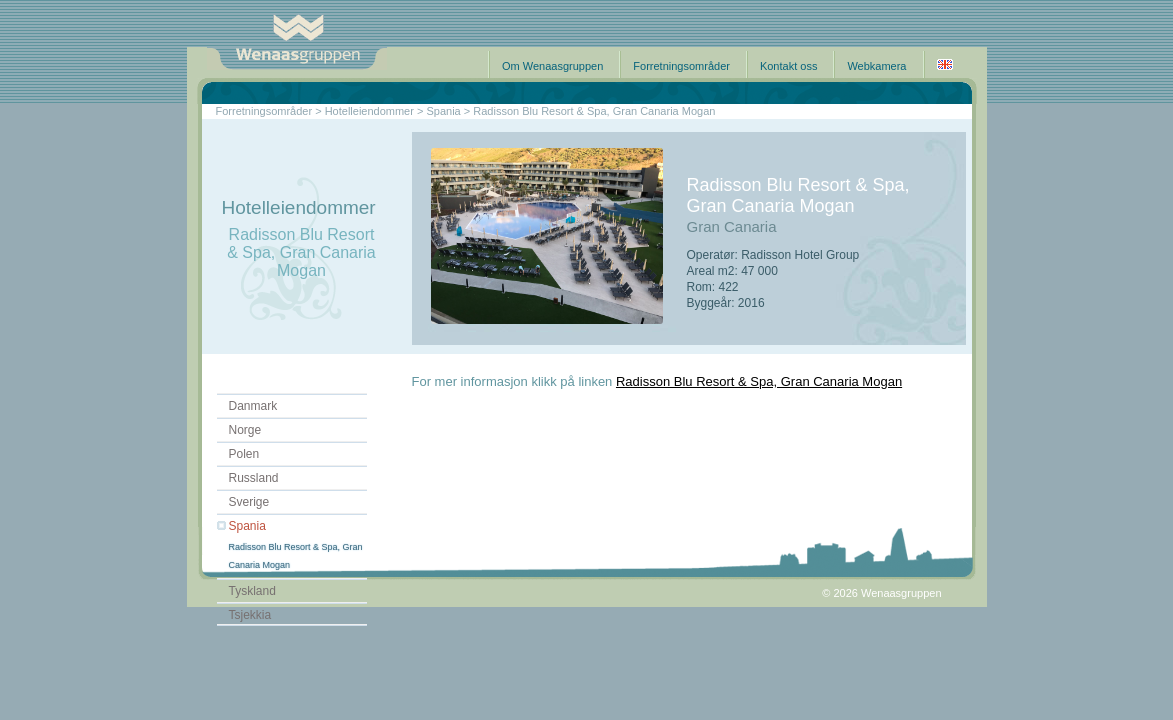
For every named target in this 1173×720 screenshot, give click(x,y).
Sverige (249, 502)
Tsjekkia (250, 615)
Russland (254, 478)
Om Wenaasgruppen (552, 66)
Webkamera (876, 66)
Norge (245, 430)
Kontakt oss (788, 66)
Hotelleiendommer (369, 111)
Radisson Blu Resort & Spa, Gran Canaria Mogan (759, 381)
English (945, 64)
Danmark (253, 406)
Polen (244, 454)
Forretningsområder (681, 66)
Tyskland (252, 591)
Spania (247, 526)
